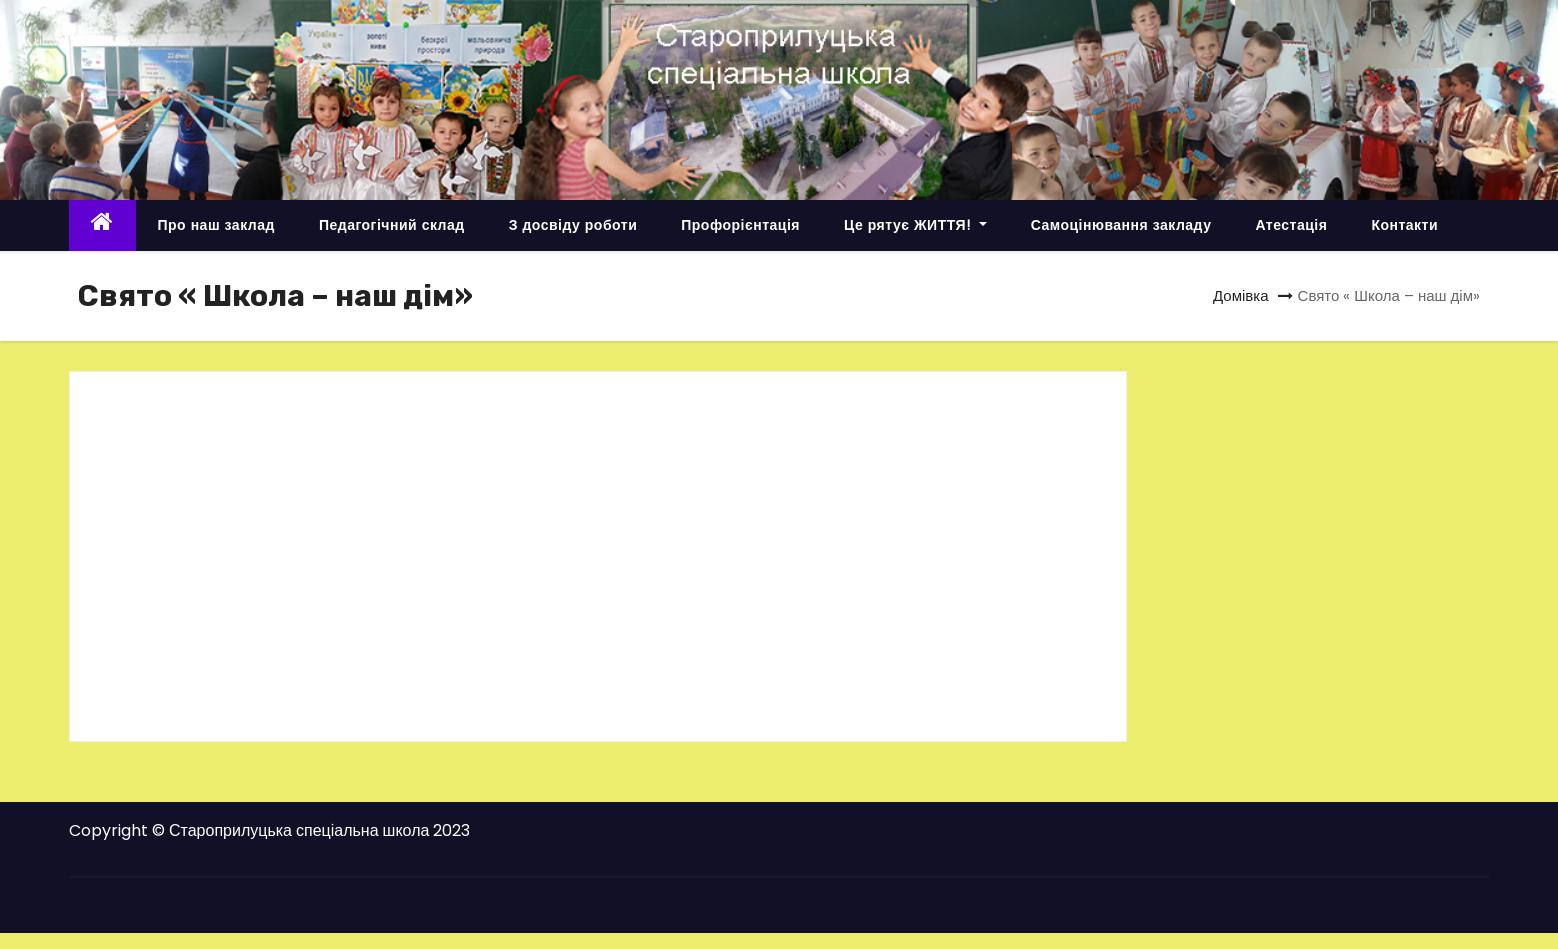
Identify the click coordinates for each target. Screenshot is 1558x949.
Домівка (1241, 295)
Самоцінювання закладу (1121, 225)
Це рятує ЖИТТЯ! (915, 225)
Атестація (1291, 225)
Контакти (1404, 225)
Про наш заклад (216, 225)
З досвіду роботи (573, 225)
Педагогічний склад (392, 225)
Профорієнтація (740, 225)
